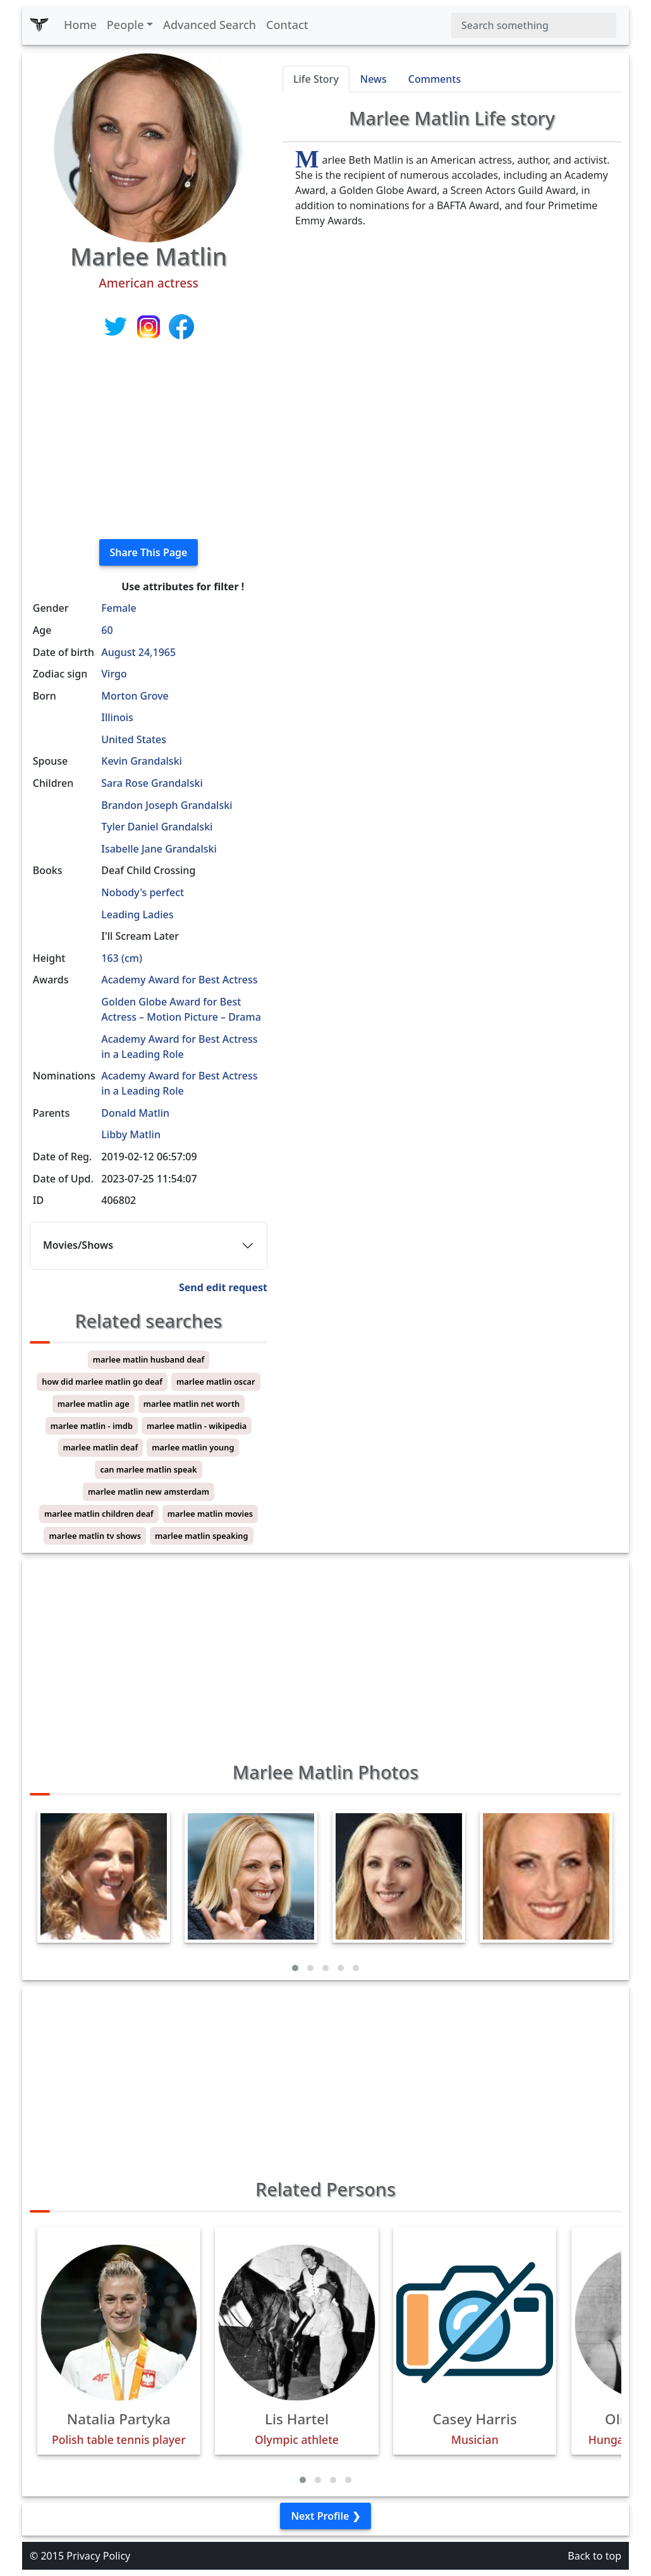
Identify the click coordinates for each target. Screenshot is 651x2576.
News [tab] (373, 79)
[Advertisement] (148, 440)
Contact (287, 24)
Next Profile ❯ (325, 2516)
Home (80, 24)
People (125, 24)
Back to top (594, 2556)
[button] (295, 1968)
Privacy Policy (98, 2556)
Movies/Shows (78, 1245)
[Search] (533, 25)
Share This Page (149, 552)
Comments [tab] (434, 79)
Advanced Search (209, 24)
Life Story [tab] (316, 79)
